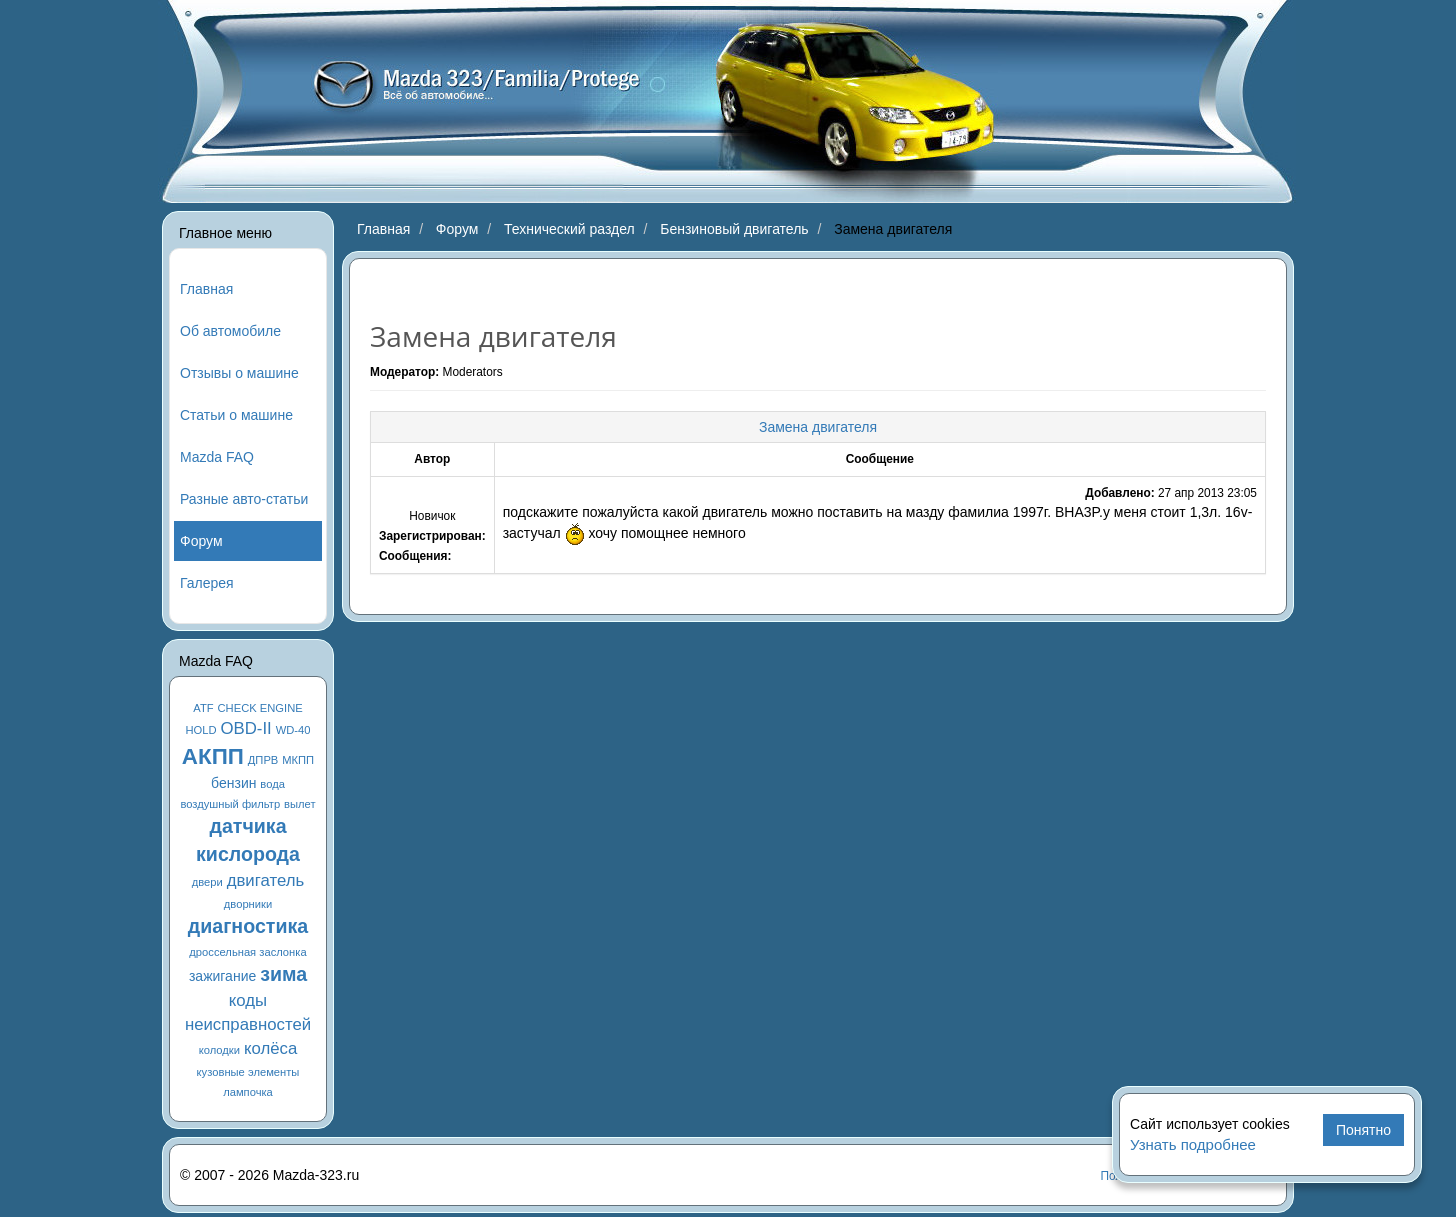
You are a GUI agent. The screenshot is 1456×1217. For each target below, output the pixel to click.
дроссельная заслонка (247, 952)
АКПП (213, 756)
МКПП (298, 760)
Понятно (1363, 1130)
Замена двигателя (818, 427)
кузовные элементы (248, 1072)
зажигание (222, 976)
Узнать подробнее (1193, 1144)
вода (272, 784)
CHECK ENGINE (260, 708)
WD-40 (293, 730)
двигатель (266, 880)
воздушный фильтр (230, 804)
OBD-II (246, 728)
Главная (206, 289)
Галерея (207, 583)
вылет (300, 804)
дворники (248, 904)
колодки (219, 1050)
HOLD (201, 730)
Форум (201, 541)
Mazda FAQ (217, 457)
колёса (270, 1048)
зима (283, 974)
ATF (203, 708)
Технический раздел (569, 229)
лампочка (248, 1092)
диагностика (248, 926)
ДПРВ (263, 760)
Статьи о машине (236, 415)
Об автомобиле (230, 331)
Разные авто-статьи (244, 499)
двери (207, 882)
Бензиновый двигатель (734, 229)
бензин (233, 783)
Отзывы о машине (239, 373)
